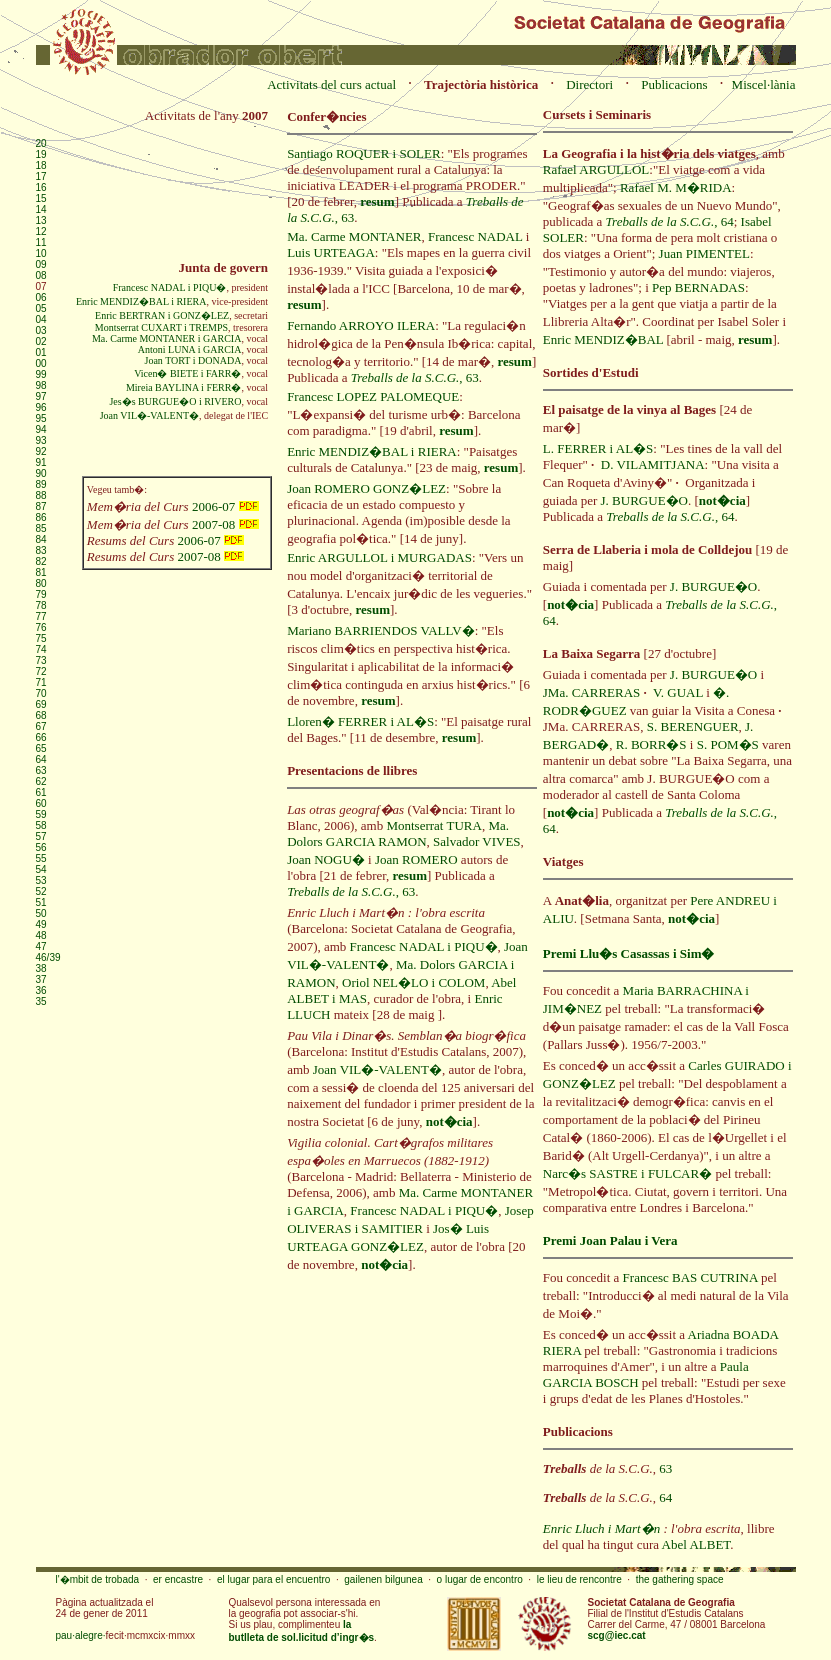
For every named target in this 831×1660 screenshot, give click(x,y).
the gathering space (680, 1579)
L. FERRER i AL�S (598, 448)
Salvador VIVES (477, 841)
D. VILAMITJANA (653, 464)
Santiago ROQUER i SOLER (363, 153)
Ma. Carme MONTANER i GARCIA (166, 338)
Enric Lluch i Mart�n (601, 1528)
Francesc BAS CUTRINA (690, 1277)
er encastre (178, 1579)
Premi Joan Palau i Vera (610, 1240)
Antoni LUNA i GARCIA (190, 349)
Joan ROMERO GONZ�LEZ (366, 488)
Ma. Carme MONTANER (354, 236)
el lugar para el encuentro (273, 1579)
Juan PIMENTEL (704, 253)
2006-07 (225, 506)
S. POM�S (728, 744)
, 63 (415, 377)
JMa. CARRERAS (592, 692)
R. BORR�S (651, 744)
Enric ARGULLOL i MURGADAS (379, 557)
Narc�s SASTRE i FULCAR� (627, 1173)
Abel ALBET (696, 1544)
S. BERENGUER (693, 726)
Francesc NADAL (475, 236)
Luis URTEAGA (331, 252)
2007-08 (225, 524)
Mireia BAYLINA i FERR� (183, 387)
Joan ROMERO (416, 859)
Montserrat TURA (433, 825)
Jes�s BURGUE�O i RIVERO (175, 401)
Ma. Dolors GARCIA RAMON (398, 833)
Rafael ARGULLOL (596, 169)
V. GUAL (678, 692)
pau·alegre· (81, 1635)
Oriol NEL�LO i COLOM (413, 982)
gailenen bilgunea (383, 1579)
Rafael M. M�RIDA (676, 187)
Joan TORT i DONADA (193, 360)
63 (665, 1468)
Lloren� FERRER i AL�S (360, 721)
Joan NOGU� (326, 859)
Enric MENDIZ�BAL (603, 339)
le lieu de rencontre (579, 1579)
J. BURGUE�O (644, 500)
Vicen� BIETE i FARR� (187, 373)
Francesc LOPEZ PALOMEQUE (373, 396)
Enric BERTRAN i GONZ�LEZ (162, 315)
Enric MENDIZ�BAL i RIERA (141, 301)
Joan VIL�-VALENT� (149, 415)
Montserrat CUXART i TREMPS (161, 327)
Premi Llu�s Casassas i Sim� (629, 953)
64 (665, 1497)
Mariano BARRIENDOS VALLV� (381, 630)
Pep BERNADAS (698, 287)
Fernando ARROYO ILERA (361, 325)
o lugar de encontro (480, 1579)
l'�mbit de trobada (98, 1579)
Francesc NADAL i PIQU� (170, 287)
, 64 (670, 221)
